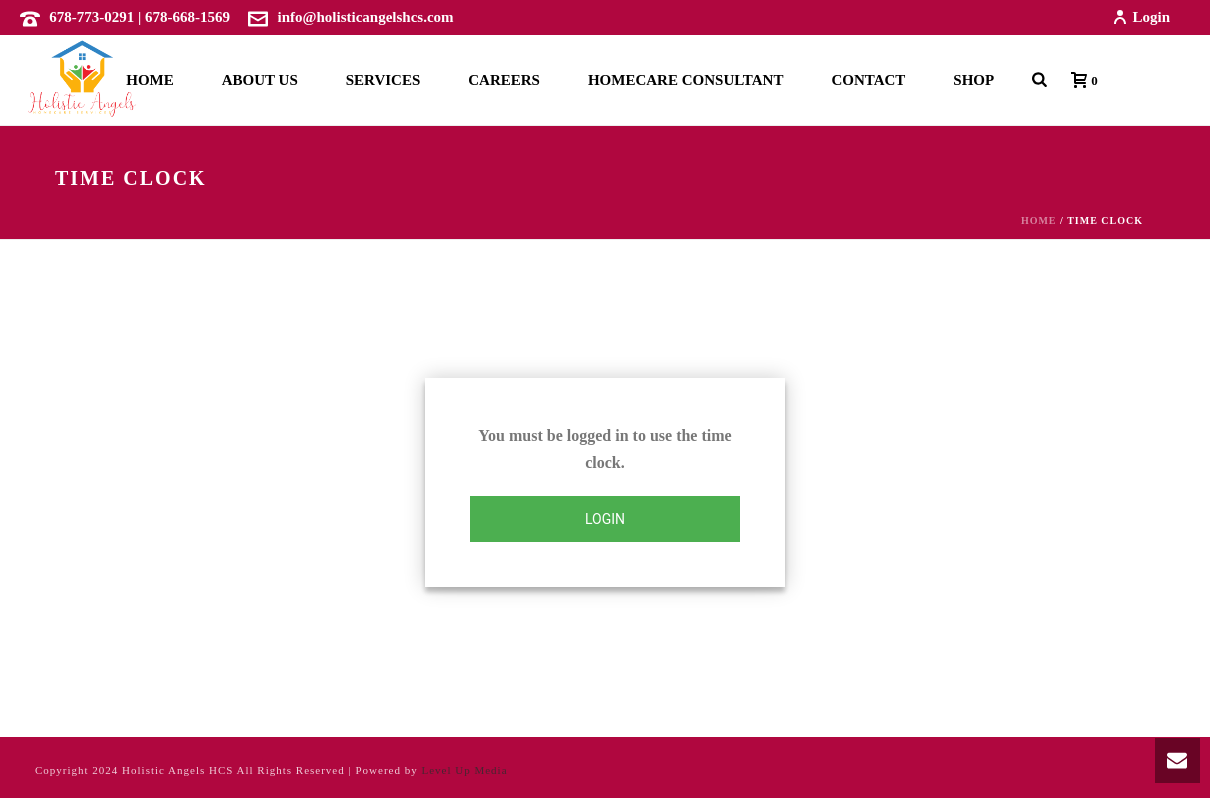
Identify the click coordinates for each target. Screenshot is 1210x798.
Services (383, 80)
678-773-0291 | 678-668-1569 (139, 17)
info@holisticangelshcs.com (366, 17)
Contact (868, 80)
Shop (973, 80)
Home (150, 80)
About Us (260, 80)
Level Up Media (464, 770)
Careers (504, 80)
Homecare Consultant (685, 80)
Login (1141, 17)
